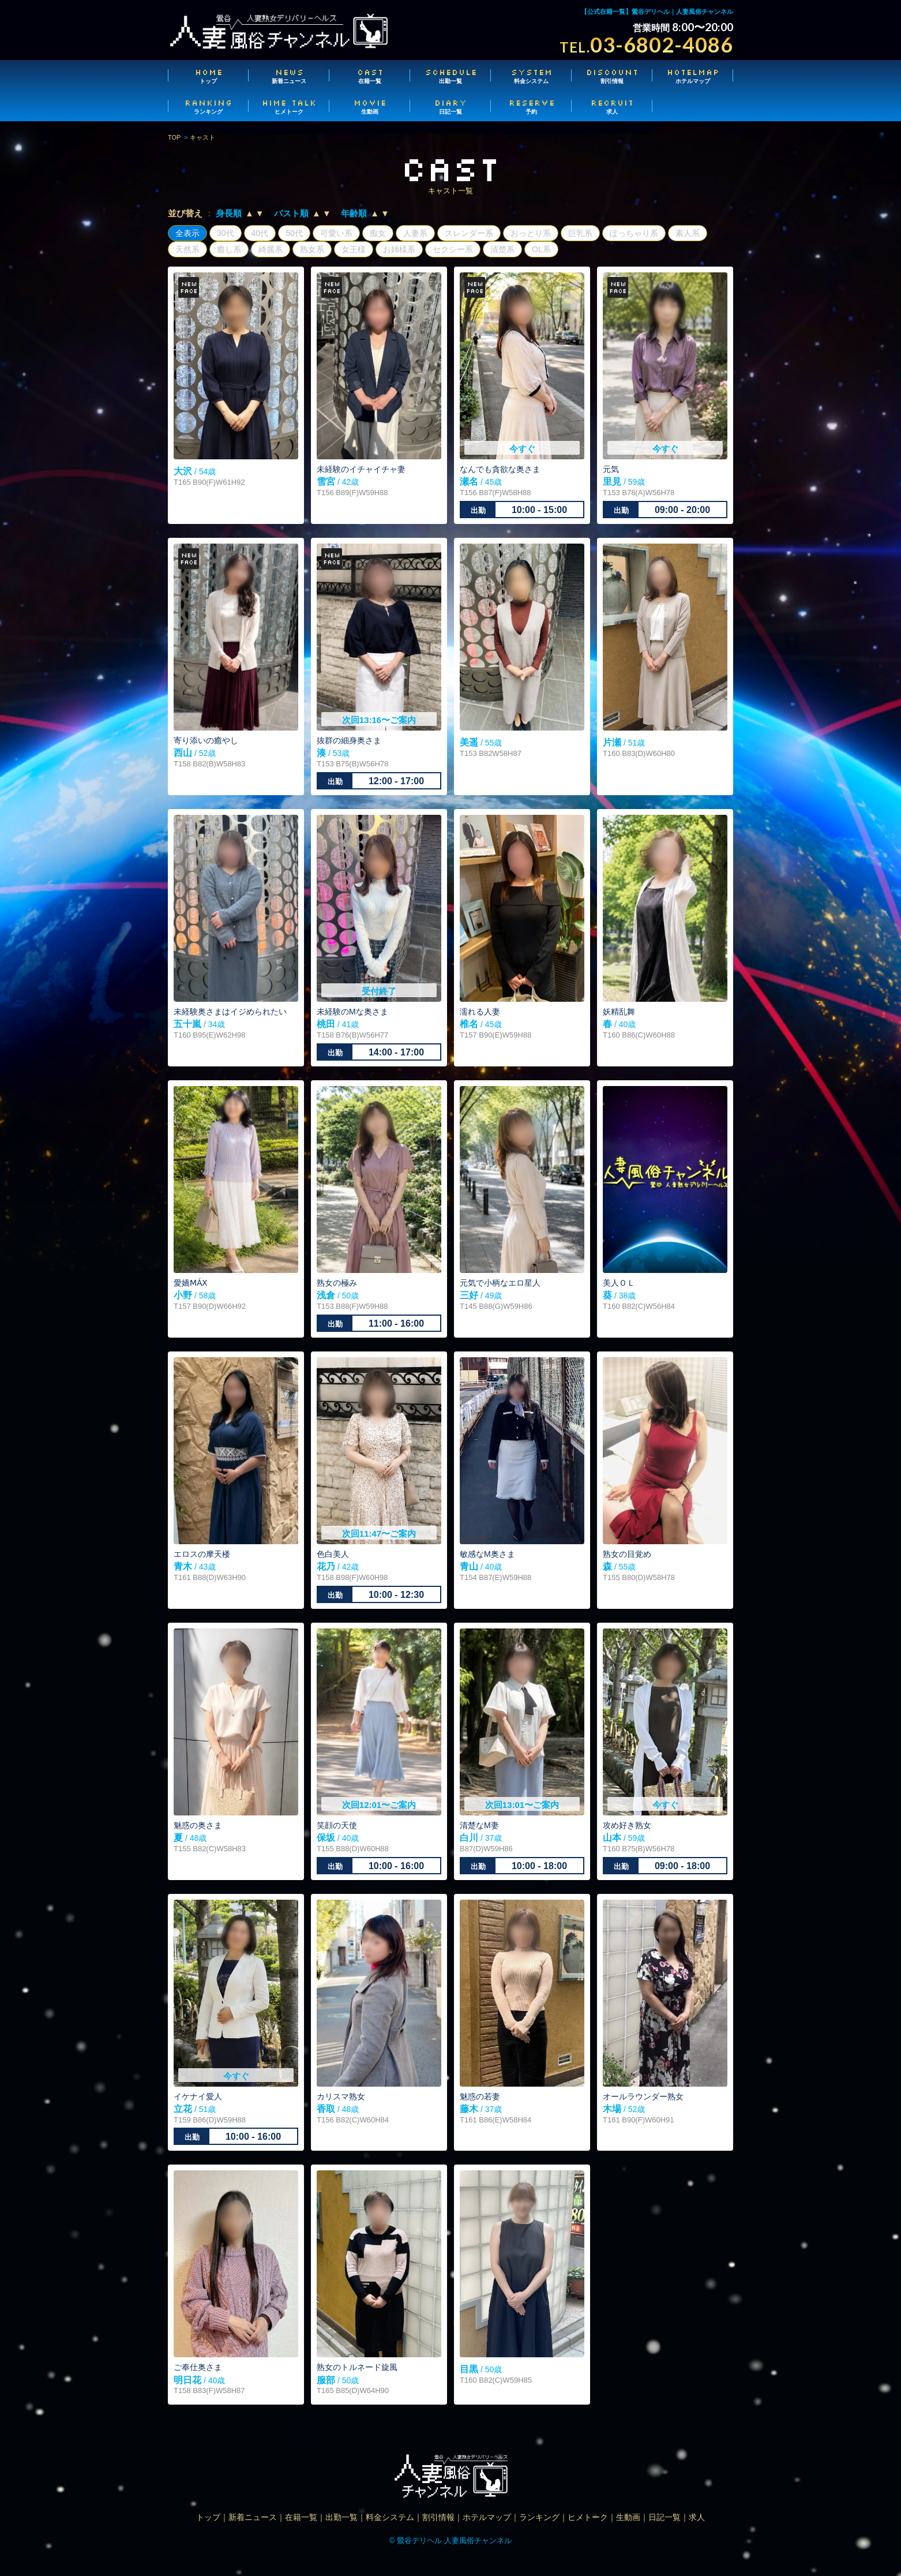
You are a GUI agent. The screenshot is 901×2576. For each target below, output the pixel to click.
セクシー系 (453, 249)
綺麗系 (270, 249)
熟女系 (312, 249)
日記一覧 (450, 106)
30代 (225, 233)
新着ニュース (289, 75)
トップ (208, 75)
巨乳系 (580, 233)
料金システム (531, 75)
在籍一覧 (369, 75)
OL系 (541, 249)
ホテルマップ (692, 75)
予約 (531, 106)
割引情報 (612, 75)
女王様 (353, 249)
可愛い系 (336, 233)
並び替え (185, 213)
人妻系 (415, 233)
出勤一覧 (450, 75)
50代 (294, 233)
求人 (612, 106)
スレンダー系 (469, 233)
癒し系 (229, 249)
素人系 (687, 233)
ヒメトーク (289, 106)
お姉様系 (399, 249)
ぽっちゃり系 (634, 233)
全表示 (187, 233)
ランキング (208, 106)
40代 (260, 233)
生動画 (369, 106)
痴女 (378, 233)
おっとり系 (530, 233)
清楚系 (502, 249)
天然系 (187, 249)
